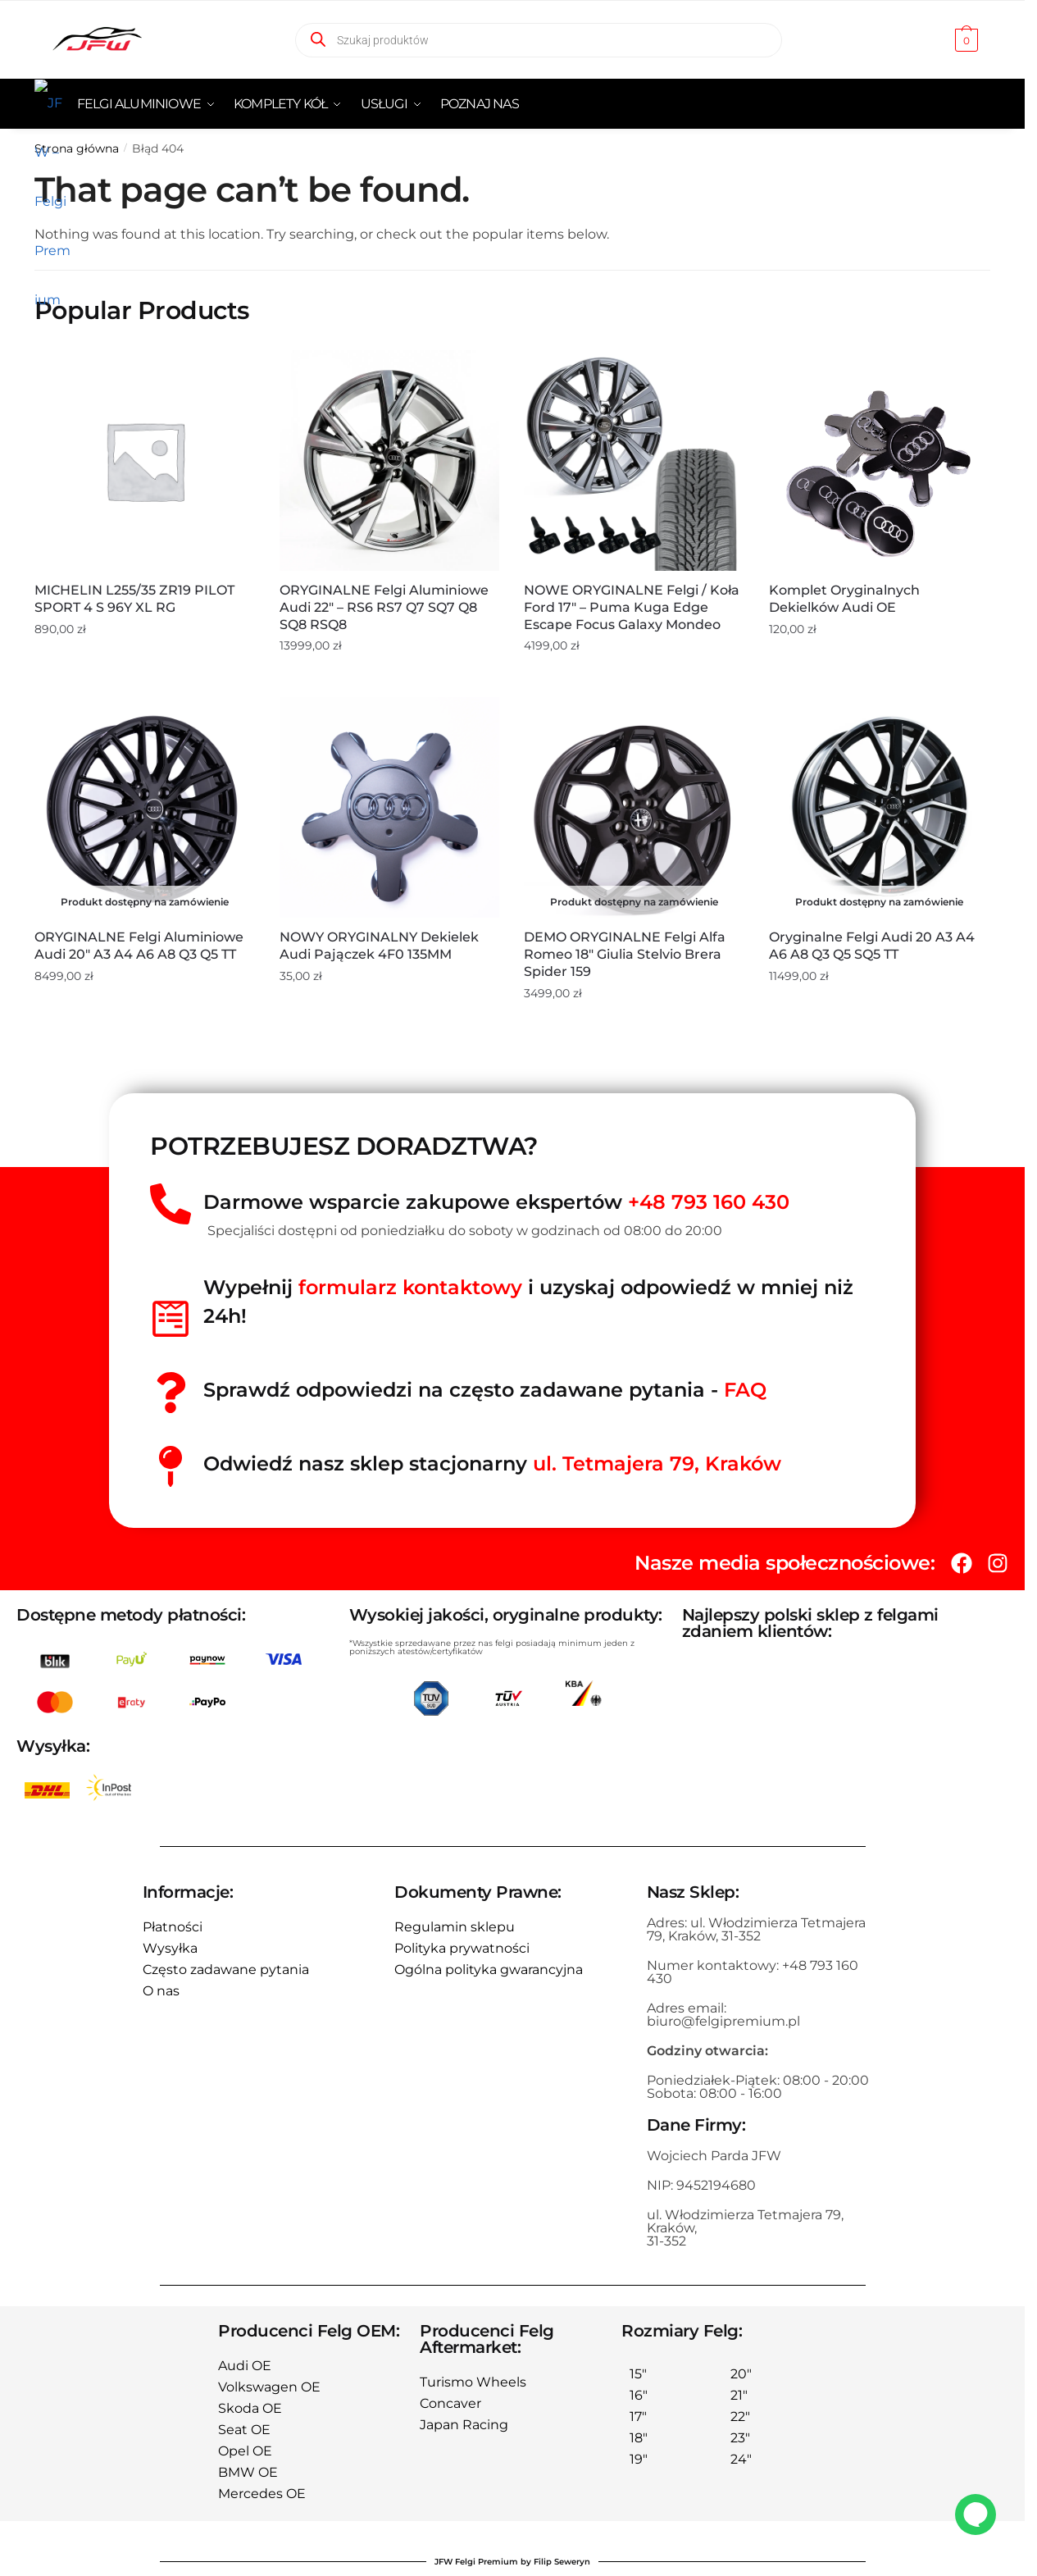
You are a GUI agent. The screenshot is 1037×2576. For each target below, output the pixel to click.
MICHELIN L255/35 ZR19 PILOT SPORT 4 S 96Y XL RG (134, 598)
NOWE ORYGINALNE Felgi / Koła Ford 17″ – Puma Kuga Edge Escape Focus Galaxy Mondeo (631, 607)
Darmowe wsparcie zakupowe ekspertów (496, 1202)
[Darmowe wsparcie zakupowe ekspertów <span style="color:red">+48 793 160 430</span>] (170, 1203)
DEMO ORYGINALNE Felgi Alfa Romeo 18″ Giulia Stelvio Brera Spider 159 (624, 954)
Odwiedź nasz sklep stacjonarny (492, 1463)
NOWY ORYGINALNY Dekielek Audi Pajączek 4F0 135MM (379, 945)
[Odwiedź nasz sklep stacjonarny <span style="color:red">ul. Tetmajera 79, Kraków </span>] (170, 1466)
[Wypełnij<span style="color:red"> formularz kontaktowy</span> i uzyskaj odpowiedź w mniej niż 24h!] (170, 1318)
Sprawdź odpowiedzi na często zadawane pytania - (484, 1390)
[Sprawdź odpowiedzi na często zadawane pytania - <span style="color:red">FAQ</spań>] (170, 1392)
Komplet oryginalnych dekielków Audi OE (844, 598)
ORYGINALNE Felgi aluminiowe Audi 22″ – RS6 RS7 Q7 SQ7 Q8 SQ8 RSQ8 (384, 607)
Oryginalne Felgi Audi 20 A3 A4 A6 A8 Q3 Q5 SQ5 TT (872, 945)
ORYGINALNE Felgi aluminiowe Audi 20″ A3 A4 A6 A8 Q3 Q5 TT (138, 945)
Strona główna (76, 148)
